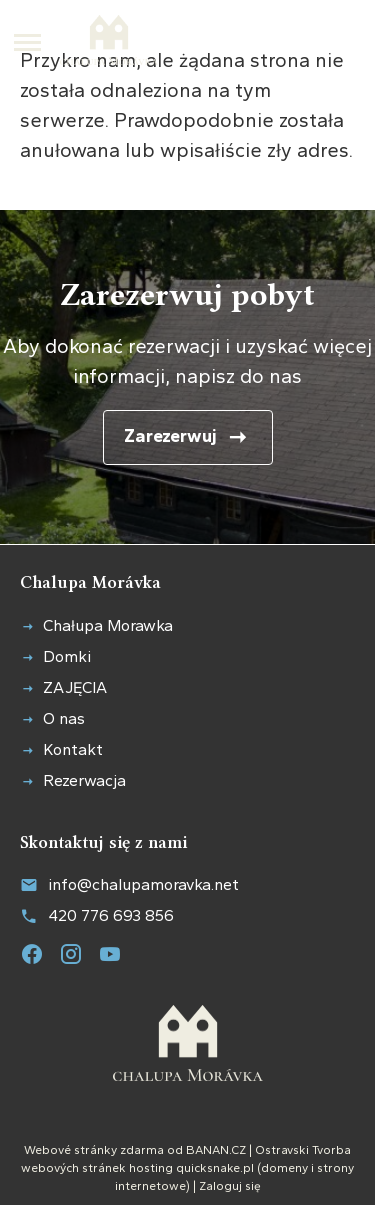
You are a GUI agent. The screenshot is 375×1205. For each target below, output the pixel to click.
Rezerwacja (84, 780)
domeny (284, 1168)
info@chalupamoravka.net (143, 883)
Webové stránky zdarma (94, 1150)
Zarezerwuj (170, 436)
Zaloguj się (230, 1186)
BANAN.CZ (216, 1150)
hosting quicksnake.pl (191, 1168)
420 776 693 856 (111, 915)
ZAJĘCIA (75, 687)
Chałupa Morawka (108, 625)
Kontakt (73, 749)
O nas (64, 718)
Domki (67, 656)
